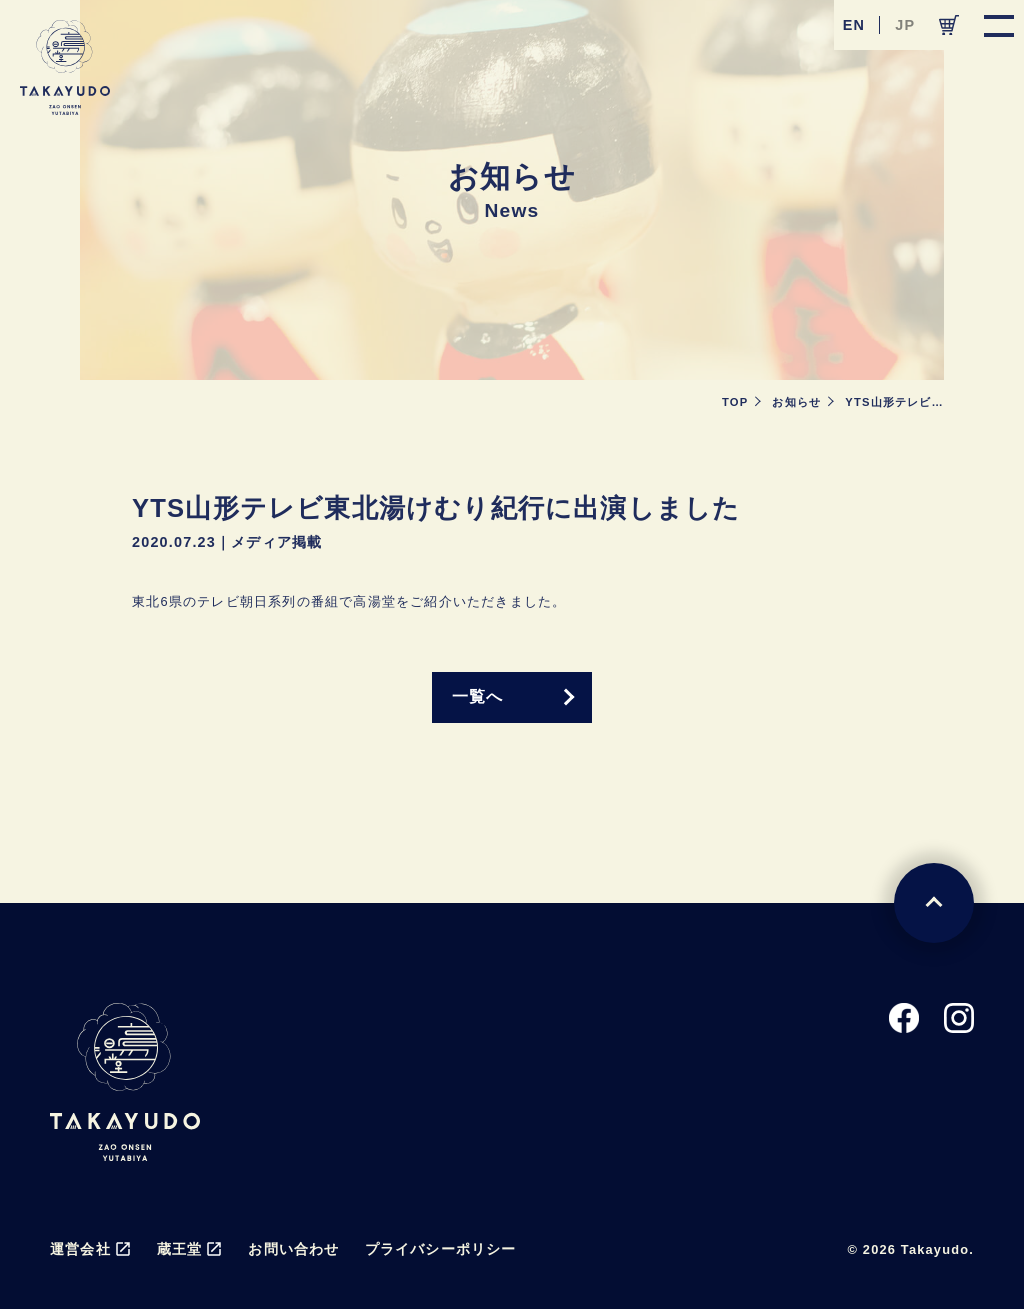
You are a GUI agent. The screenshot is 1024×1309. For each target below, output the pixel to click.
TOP (735, 402)
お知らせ (796, 402)
